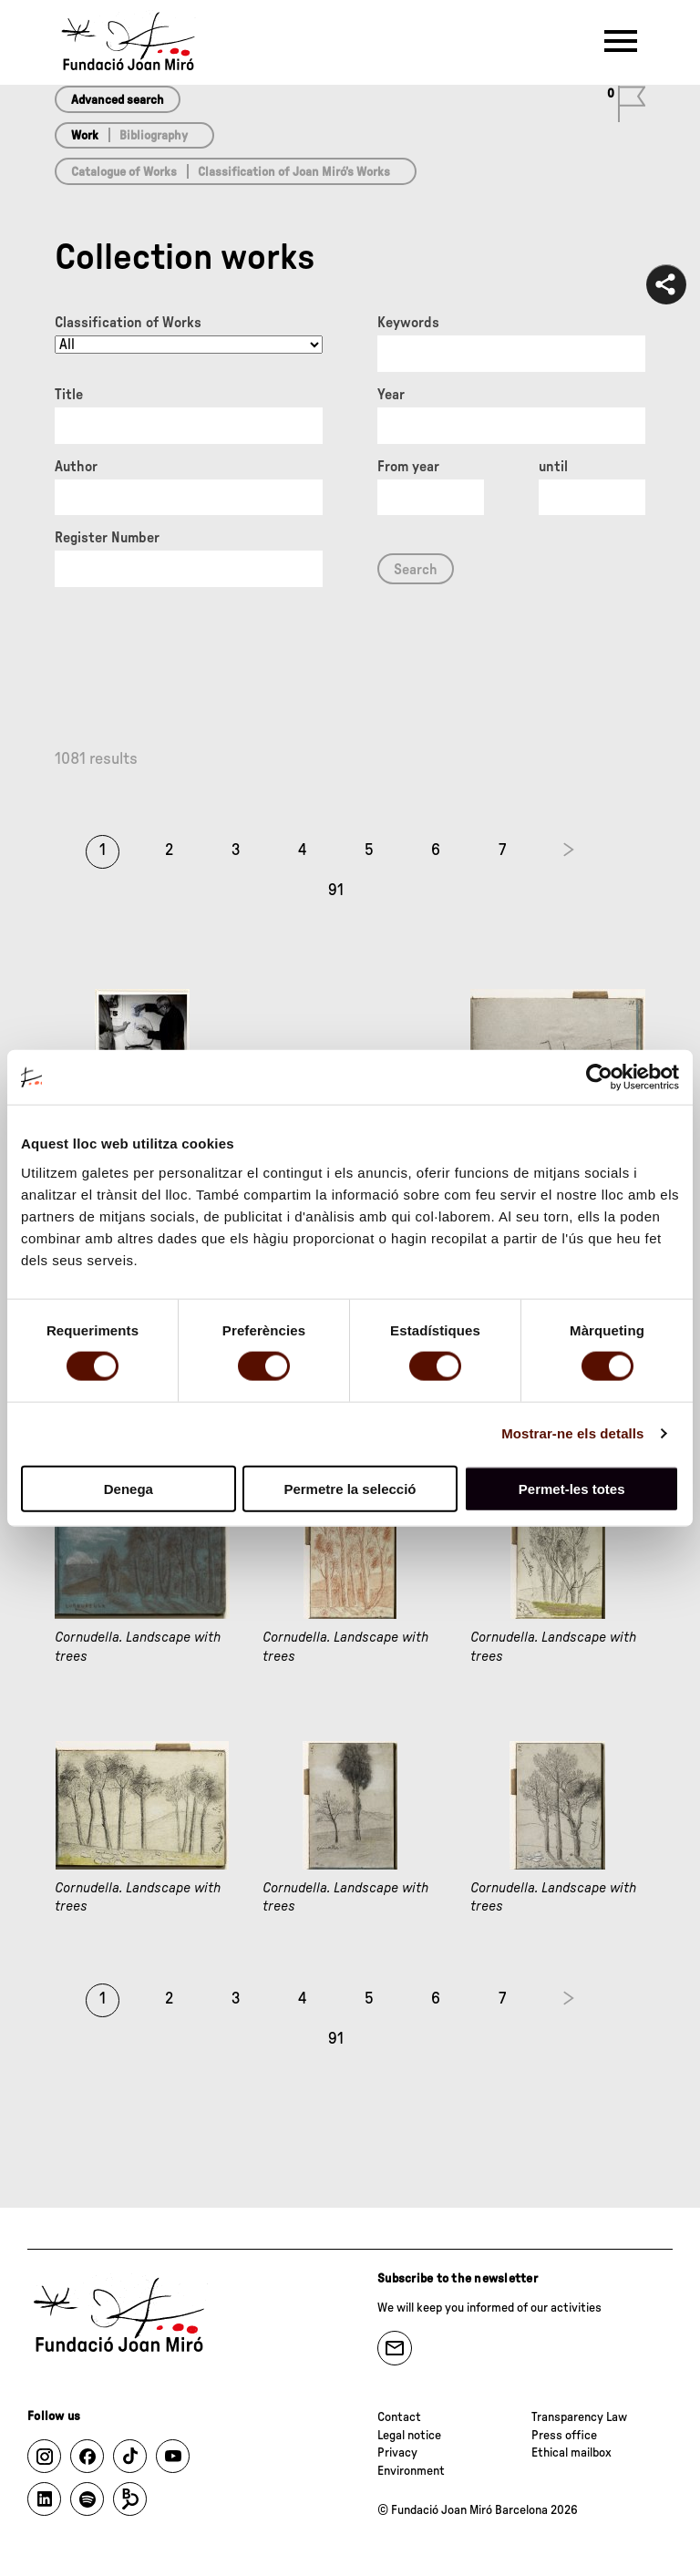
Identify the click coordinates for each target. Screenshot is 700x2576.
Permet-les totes (572, 1488)
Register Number (107, 538)
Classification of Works (128, 322)
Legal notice (409, 2435)
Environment (411, 2471)
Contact (399, 2417)
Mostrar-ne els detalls (572, 1433)
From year (408, 466)
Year (391, 394)
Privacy (397, 2453)
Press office (564, 2435)
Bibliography (153, 135)
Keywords (408, 322)
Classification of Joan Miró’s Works (294, 172)
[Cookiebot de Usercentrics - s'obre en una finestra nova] (599, 1077)
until (553, 466)
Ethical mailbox (571, 2453)
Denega (128, 1488)
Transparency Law (579, 2417)
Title (69, 394)
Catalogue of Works (124, 172)
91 (336, 890)
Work (84, 135)
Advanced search (117, 100)
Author (76, 466)
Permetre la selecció (349, 1488)
